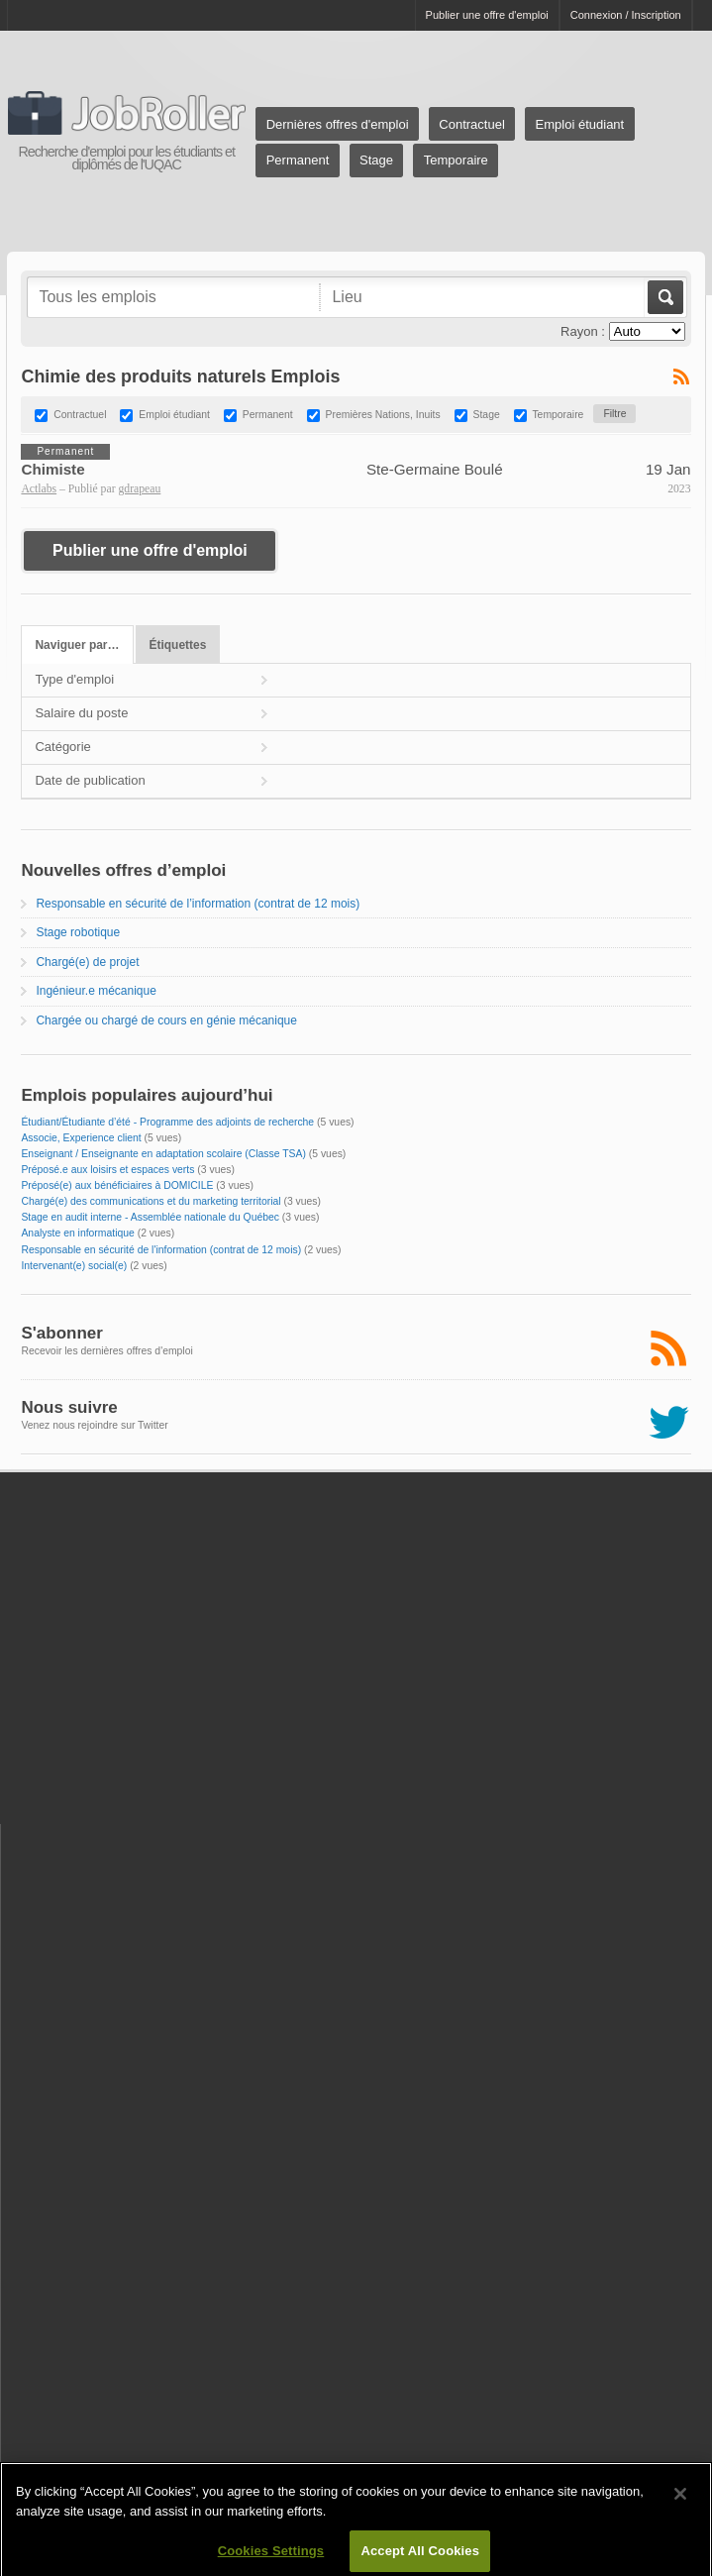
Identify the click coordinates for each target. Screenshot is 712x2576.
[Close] (680, 2500)
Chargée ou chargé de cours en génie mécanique (166, 1020)
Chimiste (52, 469)
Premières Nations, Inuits (383, 414)
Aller (664, 297)
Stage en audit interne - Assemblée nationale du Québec (150, 1217)
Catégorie (62, 746)
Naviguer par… (77, 645)
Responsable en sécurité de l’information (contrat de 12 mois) (197, 904)
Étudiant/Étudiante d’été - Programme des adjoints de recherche (167, 1122)
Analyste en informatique (77, 1233)
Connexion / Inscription (625, 15)
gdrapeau (139, 489)
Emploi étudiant (580, 124)
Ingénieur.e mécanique (95, 991)
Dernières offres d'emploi (337, 124)
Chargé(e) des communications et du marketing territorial (150, 1201)
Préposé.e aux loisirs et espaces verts (107, 1169)
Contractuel (471, 124)
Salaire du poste (81, 712)
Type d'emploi (74, 679)
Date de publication (90, 780)
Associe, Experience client (81, 1137)
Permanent (298, 160)
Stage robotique (78, 932)
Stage (376, 160)
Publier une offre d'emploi (487, 15)
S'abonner (61, 1333)
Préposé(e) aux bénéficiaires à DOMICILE (117, 1185)
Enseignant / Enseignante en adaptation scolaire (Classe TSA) (163, 1153)
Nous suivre (69, 1407)
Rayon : (582, 331)
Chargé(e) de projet (87, 962)
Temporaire (456, 160)
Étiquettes (178, 645)
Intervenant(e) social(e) (74, 1265)
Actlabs (38, 489)
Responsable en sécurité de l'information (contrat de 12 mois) (161, 1249)
